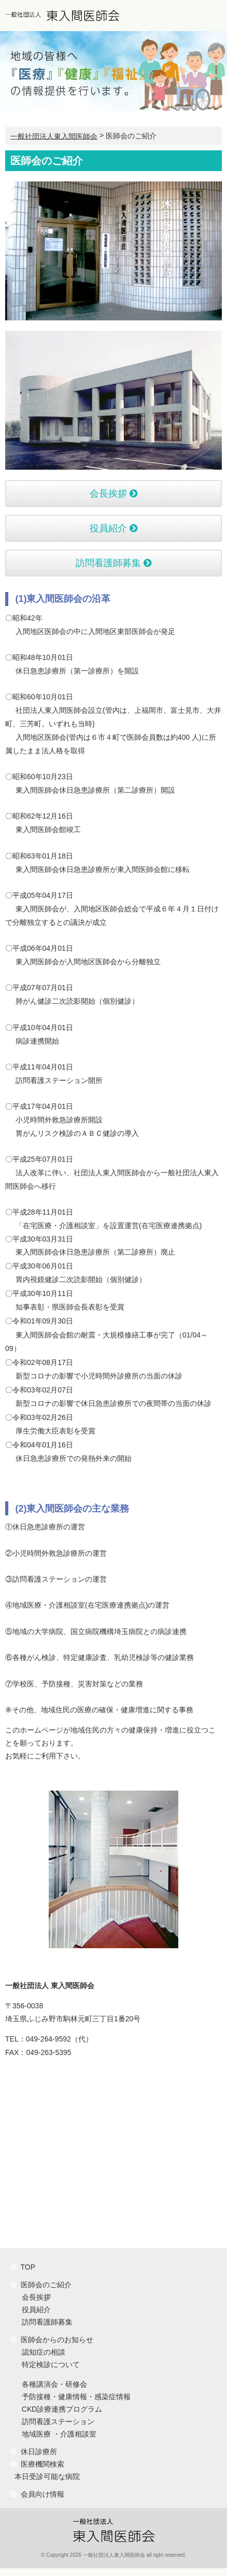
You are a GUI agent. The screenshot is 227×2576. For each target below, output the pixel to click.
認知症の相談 (41, 2352)
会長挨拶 (113, 493)
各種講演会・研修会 (52, 2384)
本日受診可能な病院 (45, 2476)
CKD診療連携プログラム (60, 2409)
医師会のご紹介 (41, 2285)
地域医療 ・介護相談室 (57, 2434)
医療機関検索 (37, 2464)
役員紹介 (113, 528)
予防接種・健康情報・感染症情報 (74, 2396)
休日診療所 (33, 2451)
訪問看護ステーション (56, 2421)
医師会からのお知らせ (51, 2339)
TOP (22, 2267)
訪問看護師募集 (113, 563)
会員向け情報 (37, 2494)
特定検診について (49, 2364)
